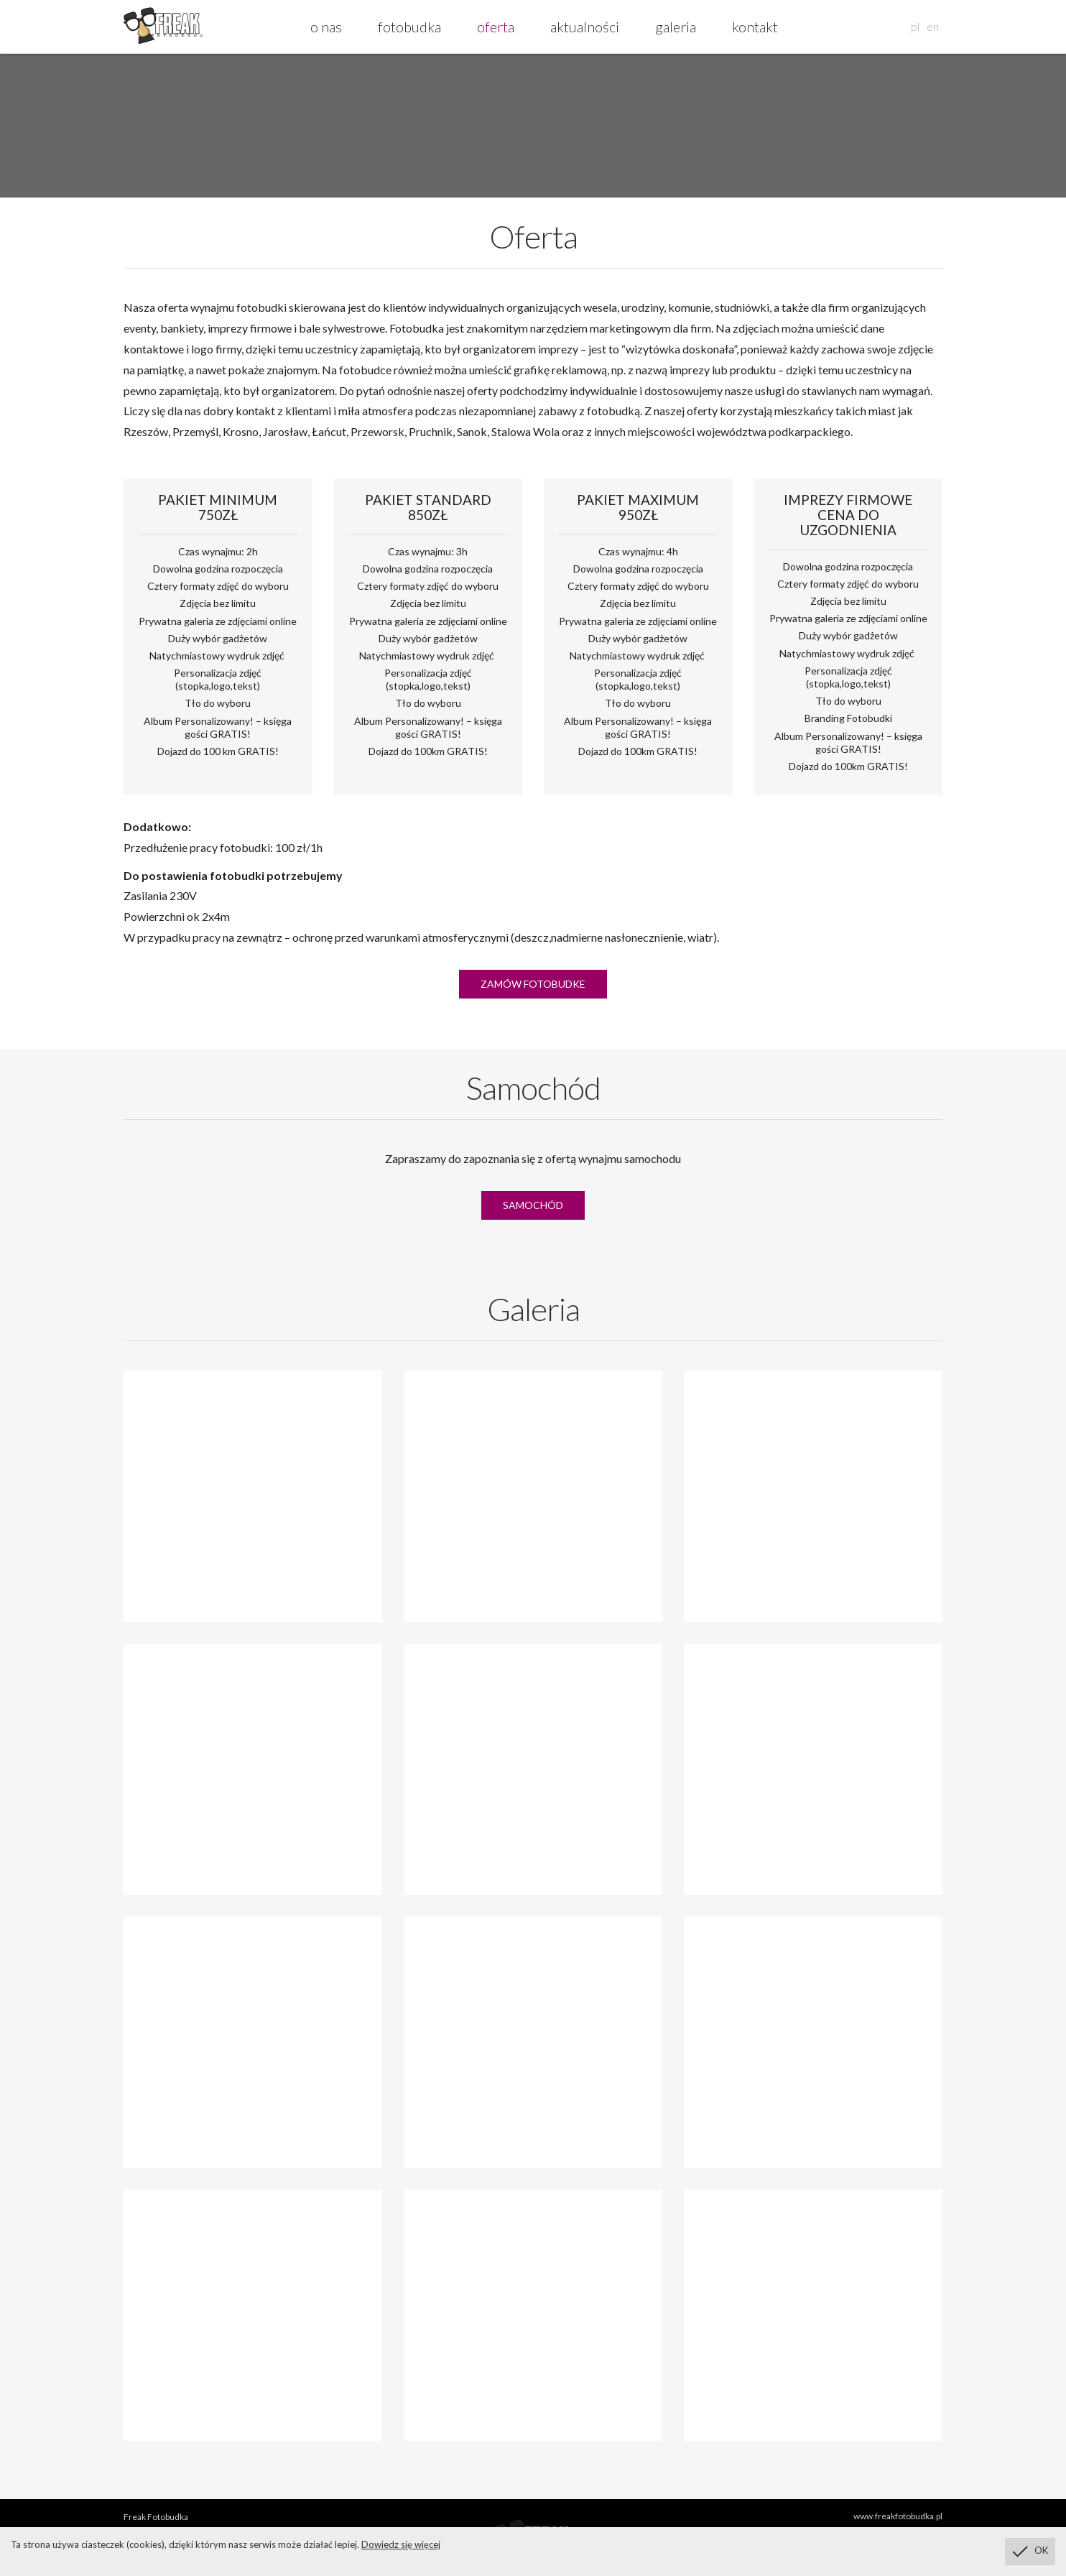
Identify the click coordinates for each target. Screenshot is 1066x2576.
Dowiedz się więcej (400, 2544)
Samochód (533, 1205)
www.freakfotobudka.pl (897, 2516)
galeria (675, 26)
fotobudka (409, 26)
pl (915, 26)
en (933, 26)
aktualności (584, 26)
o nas (326, 26)
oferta (495, 26)
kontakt (755, 26)
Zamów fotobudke (533, 984)
